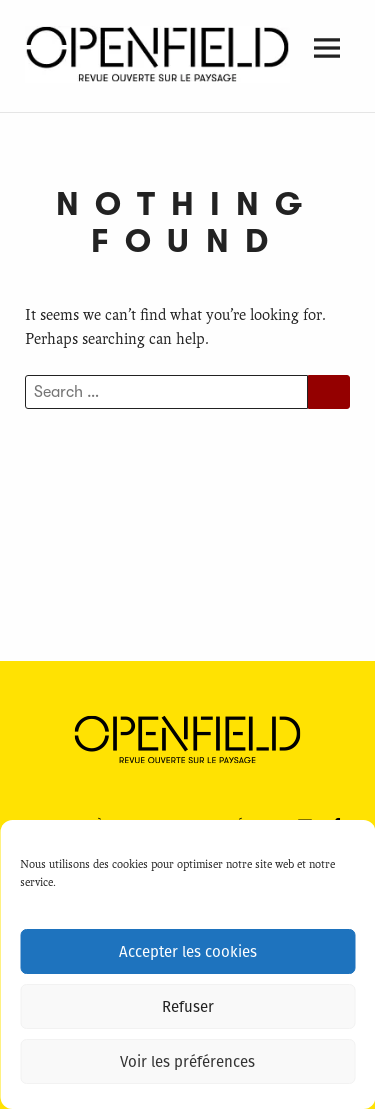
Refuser (188, 1007)
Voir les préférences (187, 1062)
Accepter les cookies (188, 952)
